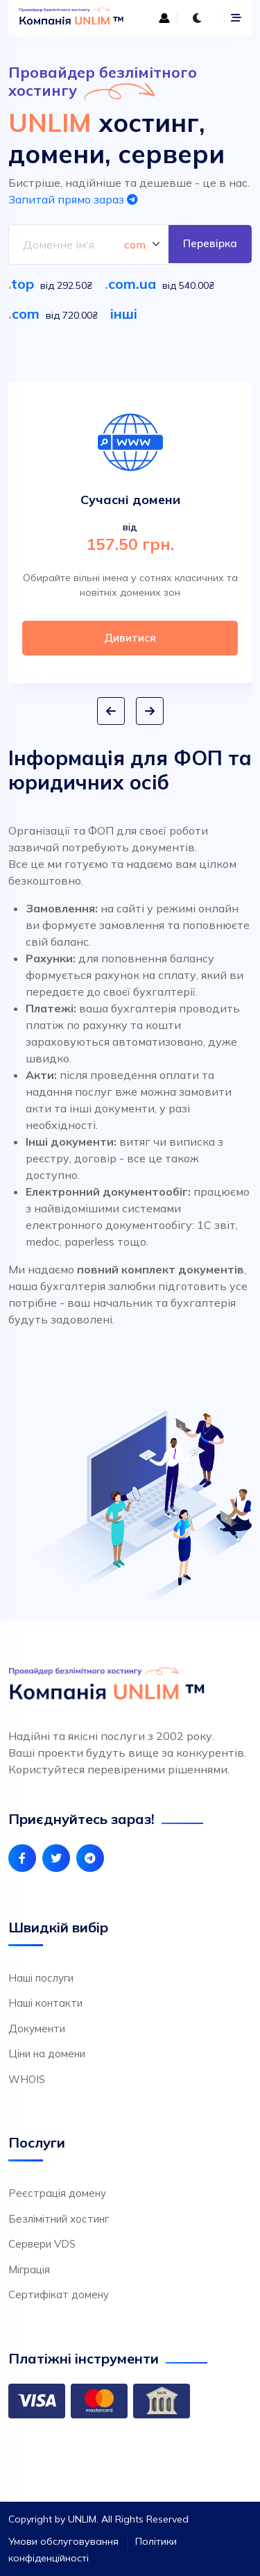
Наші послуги (40, 1977)
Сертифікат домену (58, 2294)
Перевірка (210, 243)
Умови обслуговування (63, 2541)
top (22, 283)
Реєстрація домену (57, 2193)
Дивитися (130, 637)
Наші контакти (45, 2002)
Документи (36, 2028)
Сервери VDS (42, 2243)
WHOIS (26, 2079)
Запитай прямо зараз (73, 199)
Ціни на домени (46, 2053)
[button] (111, 711)
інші (123, 313)
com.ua (132, 283)
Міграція (29, 2269)
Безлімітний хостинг (58, 2218)
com (26, 313)
